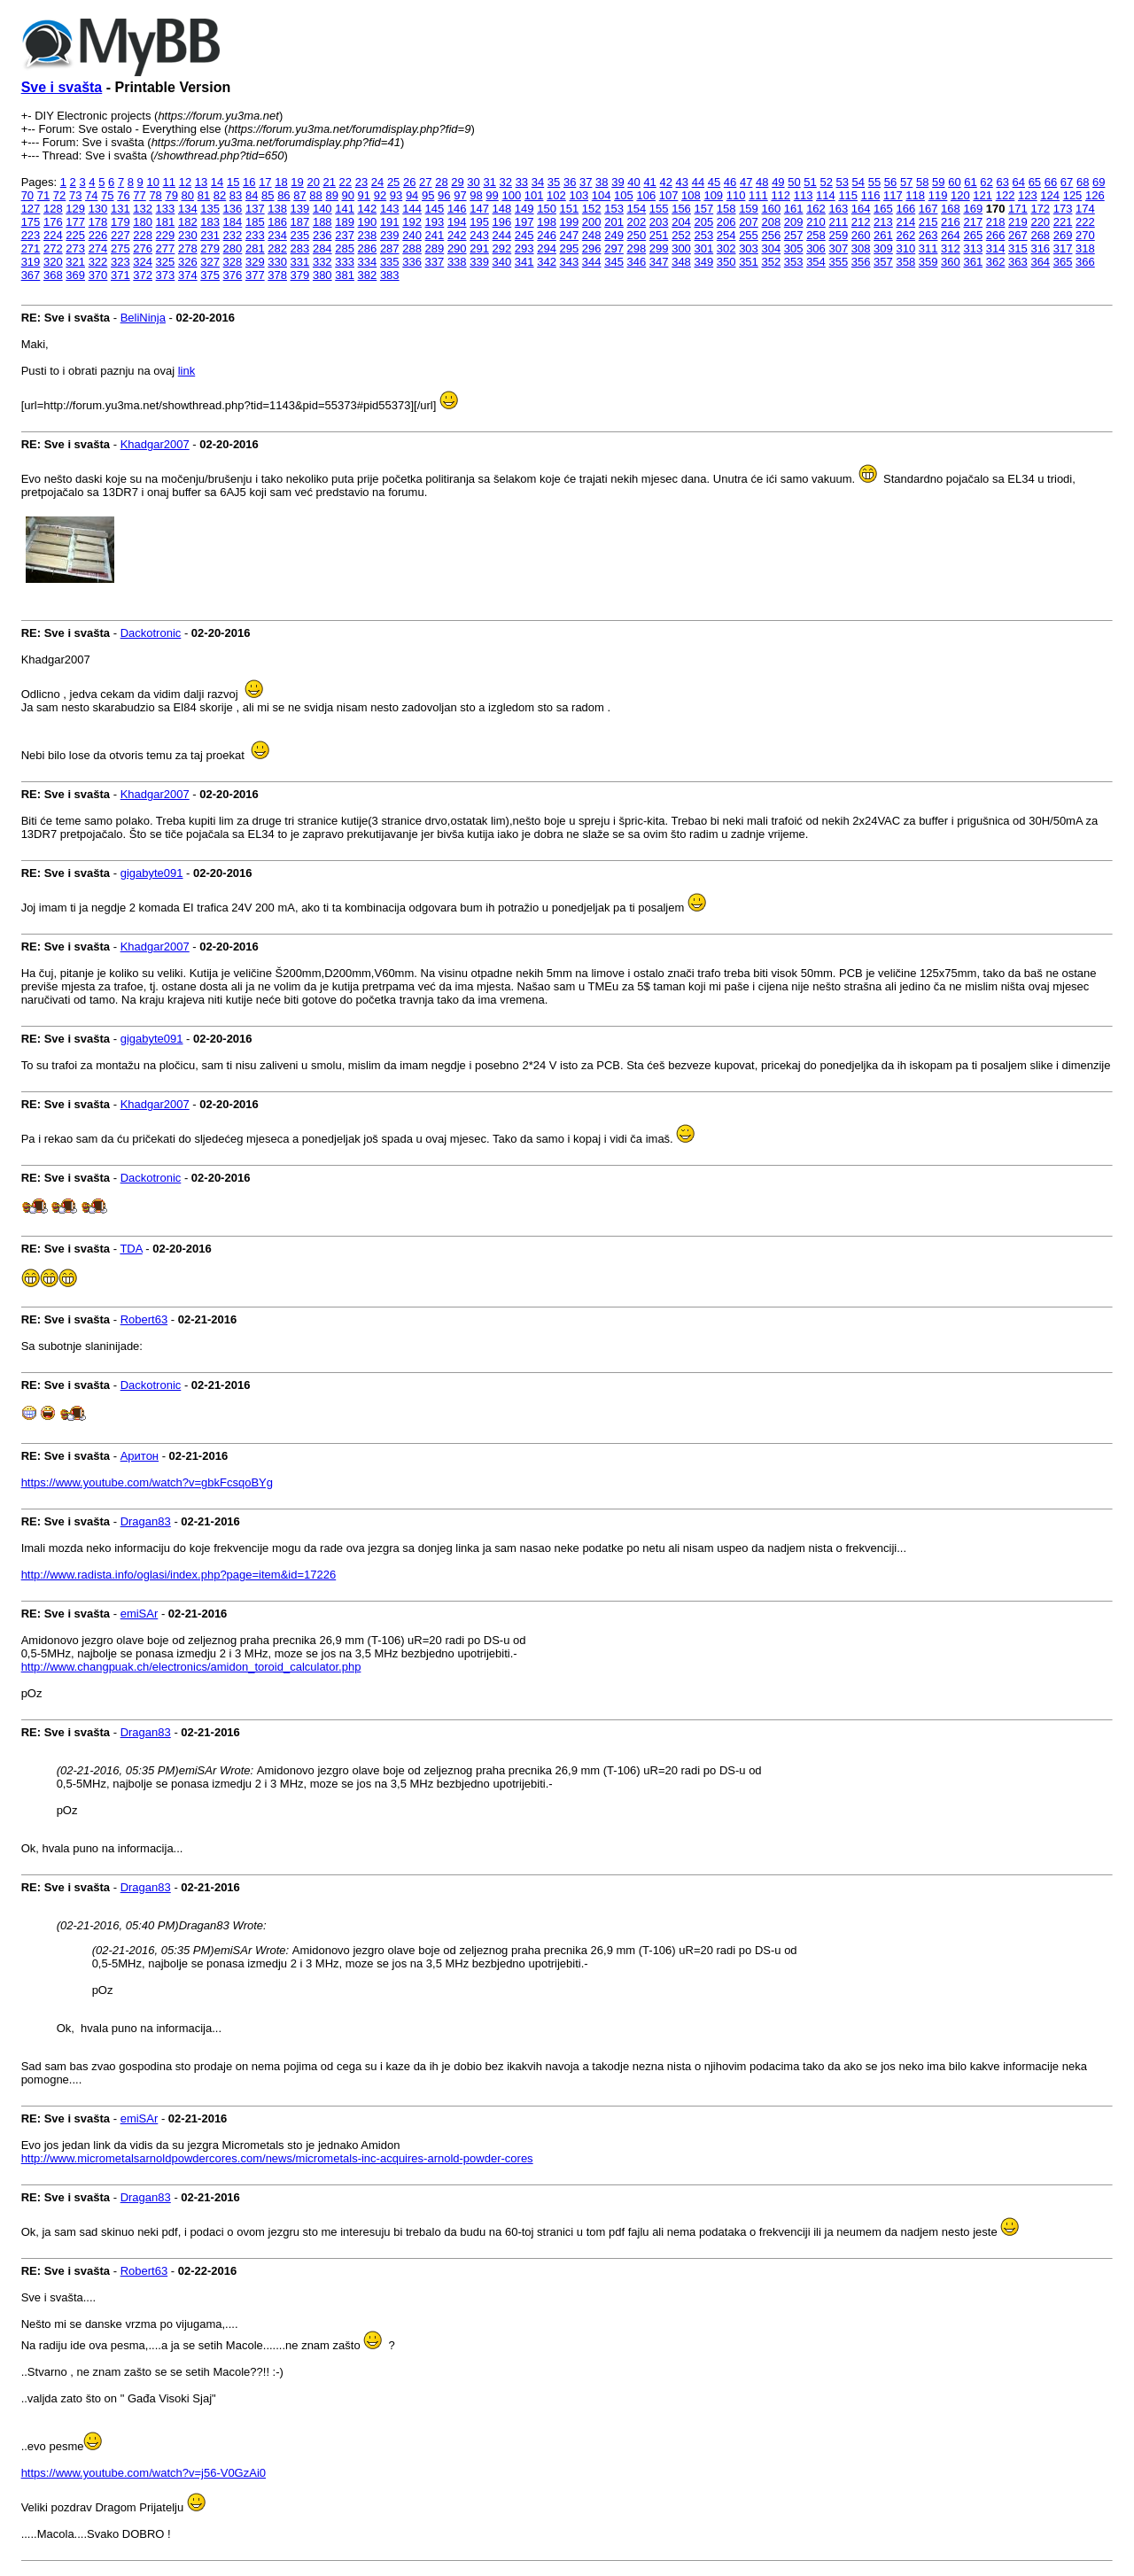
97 (460, 195)
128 (53, 208)
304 (771, 248)
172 (1040, 208)
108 (691, 195)
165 (883, 208)
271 (31, 248)
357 (883, 261)
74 (91, 195)
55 (874, 182)
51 (810, 182)
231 (210, 235)
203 (659, 222)
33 (522, 182)
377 (255, 275)
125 (1073, 195)
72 (59, 195)
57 (906, 182)
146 (457, 208)
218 (996, 222)
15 (233, 182)
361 (973, 261)
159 (748, 208)
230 (188, 235)
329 (255, 261)
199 (569, 222)
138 (277, 208)
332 (322, 261)
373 (165, 275)
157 (703, 208)
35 (554, 182)
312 (950, 248)
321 (75, 261)
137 (255, 208)
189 (344, 222)
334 (367, 261)
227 (120, 235)
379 (300, 275)
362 (996, 261)
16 (249, 182)
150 (546, 208)
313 (973, 248)
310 (905, 248)
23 (361, 182)
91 (364, 195)
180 (142, 222)
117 (893, 195)
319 (31, 261)
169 (973, 208)
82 (220, 195)
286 (367, 248)
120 (960, 195)
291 (479, 248)
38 (601, 182)
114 (825, 195)
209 (794, 222)
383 (390, 275)
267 (1018, 235)
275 (120, 248)
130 (98, 208)
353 (794, 261)
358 (905, 261)
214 (905, 222)
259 (838, 235)
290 (457, 248)
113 (803, 195)
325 (165, 261)
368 (53, 275)
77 (139, 195)
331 (300, 261)
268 (1040, 235)
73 (75, 195)
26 (409, 182)
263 (928, 235)
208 (771, 222)
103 (578, 195)
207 (748, 222)
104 (601, 195)
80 (188, 195)
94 (412, 195)
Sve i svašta (62, 87)
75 (107, 195)
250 (637, 235)
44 (698, 182)
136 (233, 208)
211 (838, 222)
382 (367, 275)
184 (233, 222)
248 (592, 235)
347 (659, 261)
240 (412, 235)
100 (511, 195)
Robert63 (143, 1319)
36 (569, 182)
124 (1050, 195)
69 (1098, 182)
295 (569, 248)
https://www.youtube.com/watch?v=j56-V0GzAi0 (143, 2472)
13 (201, 182)
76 (123, 195)
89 (331, 195)
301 (703, 248)
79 (171, 195)
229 (165, 235)
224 (53, 235)
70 (27, 195)
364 (1040, 261)
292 (502, 248)
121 (982, 195)
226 (98, 235)
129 (75, 208)
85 (267, 195)
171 (1018, 208)
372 (142, 275)
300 (681, 248)
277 (165, 248)
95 (428, 195)
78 (155, 195)
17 (265, 182)
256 (771, 235)
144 (412, 208)
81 (204, 195)
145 (435, 208)
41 (649, 182)
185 (255, 222)
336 (412, 261)
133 (165, 208)
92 (380, 195)
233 (255, 235)
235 (300, 235)
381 (344, 275)
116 (871, 195)
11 (169, 182)
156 (681, 208)
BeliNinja (143, 317)
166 (905, 208)
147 (479, 208)
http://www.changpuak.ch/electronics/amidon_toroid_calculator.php (191, 1666)
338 (457, 261)
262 (905, 235)
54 (858, 182)
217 (973, 222)
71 (43, 195)
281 (255, 248)
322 (98, 261)
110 (736, 195)
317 (1063, 248)
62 (986, 182)
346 (637, 261)
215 (928, 222)
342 (546, 261)
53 (842, 182)
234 (277, 235)
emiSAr (139, 1613)
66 (1051, 182)
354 (816, 261)
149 (524, 208)
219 (1018, 222)
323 (120, 261)
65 (1035, 182)
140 (322, 208)
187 (300, 222)
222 (1085, 222)
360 (950, 261)
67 (1066, 182)
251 (659, 235)
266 (996, 235)
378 (277, 275)
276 (142, 248)
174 (1085, 208)
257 (794, 235)
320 (53, 261)
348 (681, 261)
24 (377, 182)
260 (861, 235)
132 (142, 208)
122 (1005, 195)
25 (393, 182)
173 (1063, 208)
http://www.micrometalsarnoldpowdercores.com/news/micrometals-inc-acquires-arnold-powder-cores (277, 2158)
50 (794, 182)
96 (444, 195)
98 (476, 195)
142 (367, 208)
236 (322, 235)
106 (646, 195)
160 (771, 208)
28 (441, 182)
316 (1040, 248)
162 (816, 208)
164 (861, 208)
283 (300, 248)
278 (188, 248)
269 (1063, 235)
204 (681, 222)
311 (928, 248)
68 (1082, 182)
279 (210, 248)
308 (861, 248)
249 (614, 235)
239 (390, 235)
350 (726, 261)
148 (502, 208)
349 (703, 261)
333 (344, 261)
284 (322, 248)
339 (479, 261)
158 (726, 208)
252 (681, 235)
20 (313, 182)
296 (592, 248)
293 (524, 248)
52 (825, 182)
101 (534, 195)
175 (31, 222)
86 (283, 195)
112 (780, 195)
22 (345, 182)
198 (546, 222)
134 (188, 208)
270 (1085, 235)
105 (623, 195)
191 (390, 222)
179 (120, 222)
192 (412, 222)
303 (748, 248)
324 (142, 261)
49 (778, 182)
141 (344, 208)
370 (98, 275)
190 (367, 222)
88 (315, 195)
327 (210, 261)
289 (435, 248)
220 (1040, 222)
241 (435, 235)
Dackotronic (151, 633)
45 (714, 182)
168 (950, 208)
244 (502, 235)
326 (188, 261)
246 (546, 235)
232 (233, 235)
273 (75, 248)
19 (297, 182)
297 (614, 248)
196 (502, 222)
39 (617, 182)
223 (31, 235)
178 (98, 222)
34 (538, 182)
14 (217, 182)
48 (762, 182)
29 (457, 182)
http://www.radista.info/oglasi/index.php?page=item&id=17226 (179, 1574)
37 (585, 182)
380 (322, 275)
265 (973, 235)
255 (748, 235)
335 (390, 261)
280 (233, 248)
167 (928, 208)
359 (928, 261)
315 (1018, 248)
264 (950, 235)
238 (367, 235)
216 (950, 222)
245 (524, 235)
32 (506, 182)
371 (120, 275)
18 (281, 182)
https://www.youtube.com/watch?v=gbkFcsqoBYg (147, 1482)
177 (75, 222)
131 (120, 208)
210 (816, 222)
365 (1063, 261)
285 (344, 248)
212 (861, 222)
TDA (131, 1248)
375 (210, 275)
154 (637, 208)
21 (329, 182)
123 (1027, 195)
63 (1002, 182)
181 (165, 222)
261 (883, 235)
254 (726, 235)
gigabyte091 (151, 873)
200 (592, 222)
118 (915, 195)
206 (726, 222)
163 (838, 208)
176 (53, 222)
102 (556, 195)
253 (703, 235)
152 (592, 208)
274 (98, 248)
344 (592, 261)
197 (524, 222)
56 (890, 182)
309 (883, 248)
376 (233, 275)
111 (758, 195)
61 (970, 182)
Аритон (139, 1456)
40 (633, 182)
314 (996, 248)
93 (396, 195)
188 (322, 222)
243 (479, 235)
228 (142, 235)
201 (614, 222)
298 (637, 248)
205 (703, 222)
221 (1063, 222)
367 (31, 275)
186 (277, 222)
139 (300, 208)
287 (390, 248)
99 (491, 195)
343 (569, 261)
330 (277, 261)
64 (1019, 182)
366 (1085, 261)
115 (848, 195)
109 (713, 195)
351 (748, 261)
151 (569, 208)
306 (816, 248)
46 (730, 182)
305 (794, 248)
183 (210, 222)
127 (31, 208)
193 (435, 222)
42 (665, 182)
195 (479, 222)
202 (637, 222)
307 (838, 248)
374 (188, 275)
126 (1095, 195)
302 (726, 248)
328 (233, 261)
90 (348, 195)
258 (816, 235)
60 (954, 182)
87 (299, 195)
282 (277, 248)
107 (669, 195)
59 (938, 182)
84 (251, 195)
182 (188, 222)
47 (746, 182)
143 (390, 208)
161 (794, 208)
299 (659, 248)
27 (425, 182)
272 (53, 248)
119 (938, 195)
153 (614, 208)
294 (546, 248)
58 (922, 182)
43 (682, 182)
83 (235, 195)
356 (861, 261)
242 (457, 235)
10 (152, 182)
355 (838, 261)
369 (75, 275)
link (187, 370)
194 (457, 222)
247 (569, 235)
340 (502, 261)
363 (1018, 261)
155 (659, 208)
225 (75, 235)
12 (185, 182)
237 (344, 235)
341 (524, 261)
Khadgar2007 (155, 444)
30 (473, 182)
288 (412, 248)
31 (489, 182)
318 (1085, 248)
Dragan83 (145, 1521)
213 (883, 222)
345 (614, 261)
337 (435, 261)
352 (771, 261)
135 (210, 208)
